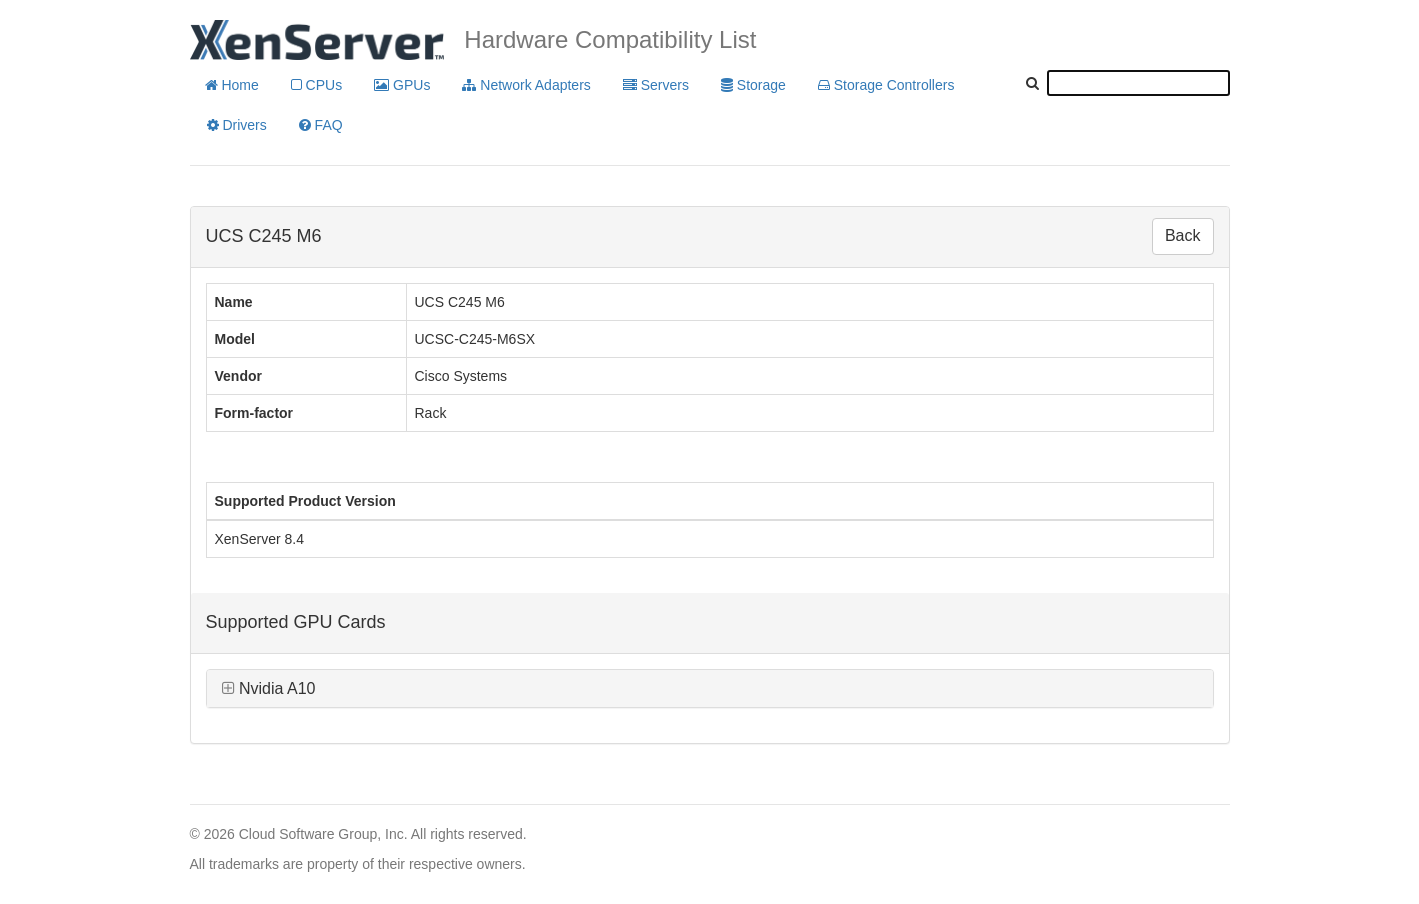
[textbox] (1138, 83)
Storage (753, 85)
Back (1183, 235)
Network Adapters (526, 85)
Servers (656, 85)
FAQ (321, 125)
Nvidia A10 (269, 688)
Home (232, 85)
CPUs (316, 85)
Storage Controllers (886, 85)
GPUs (402, 85)
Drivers (237, 125)
